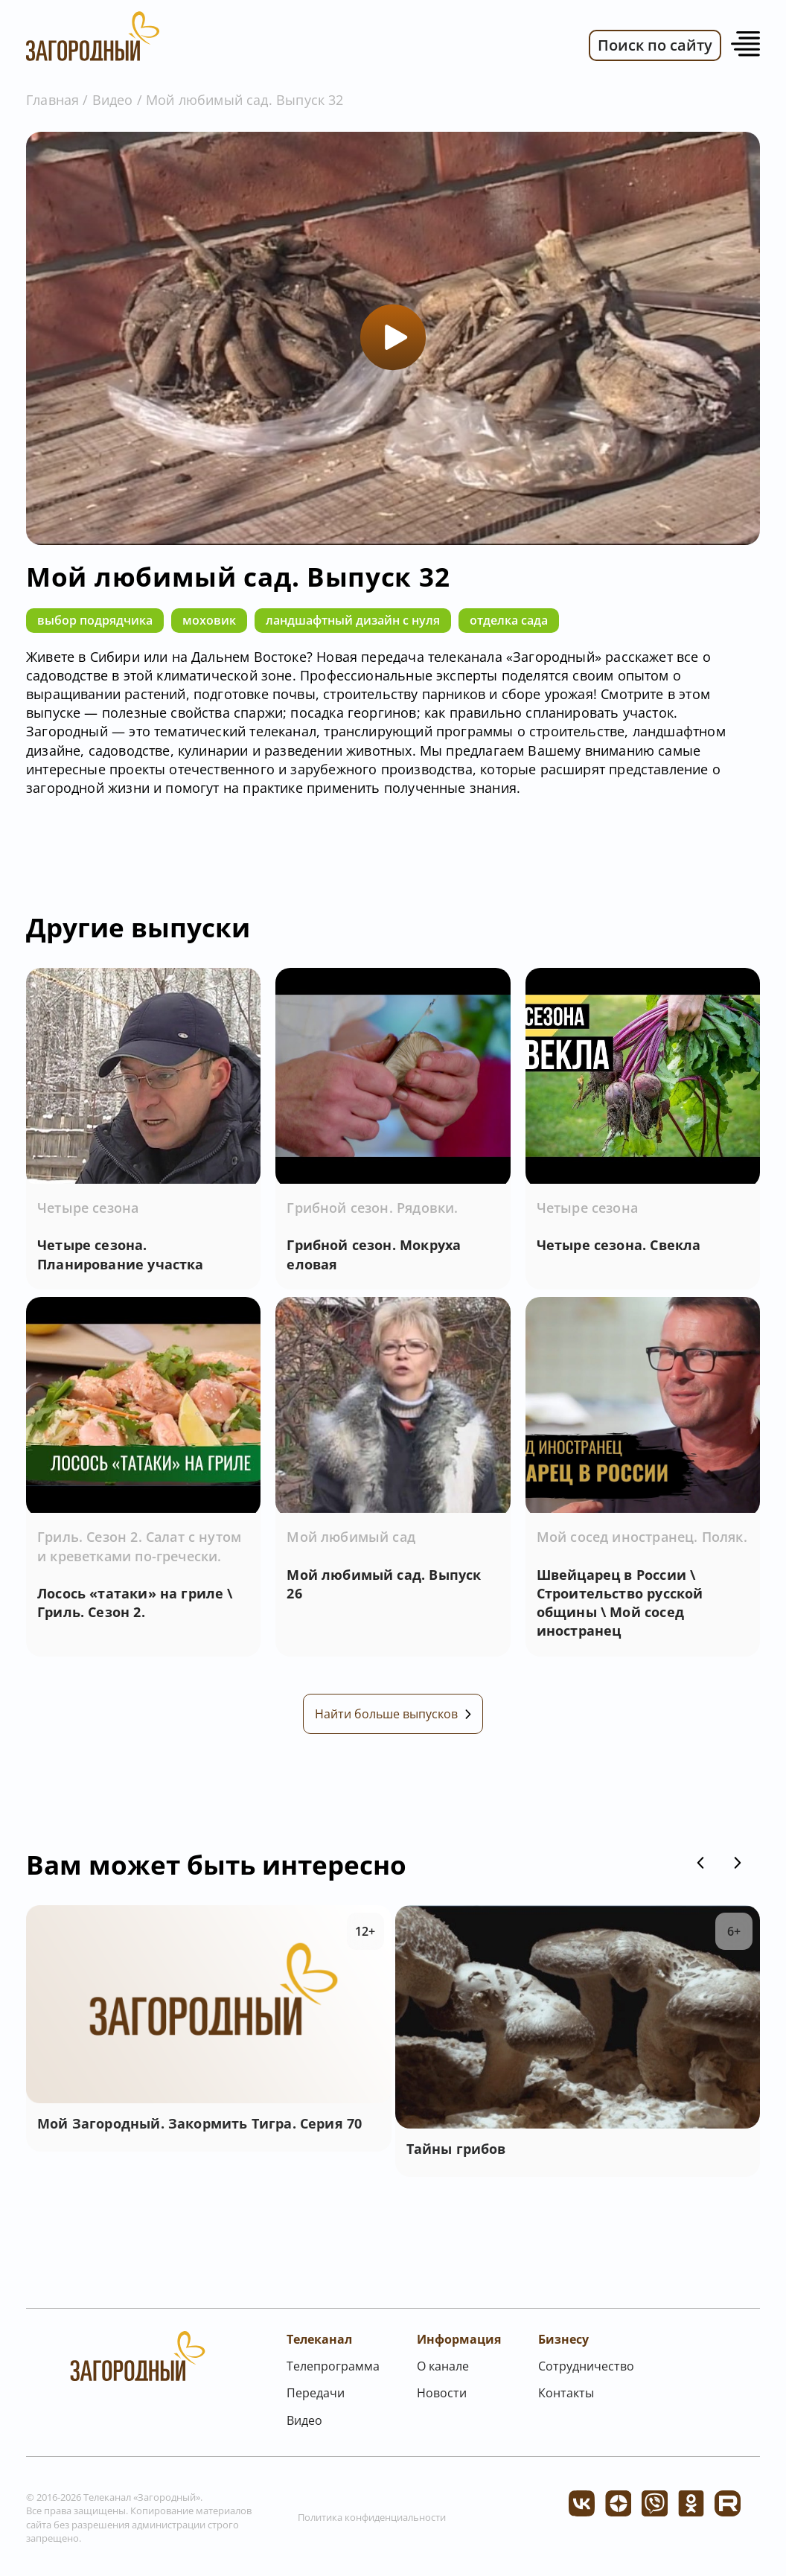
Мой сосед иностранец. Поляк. (642, 1540)
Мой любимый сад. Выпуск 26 (384, 1586)
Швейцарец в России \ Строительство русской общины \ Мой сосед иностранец (620, 1605)
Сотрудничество (586, 2371)
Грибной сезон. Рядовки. (372, 1208)
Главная (52, 100)
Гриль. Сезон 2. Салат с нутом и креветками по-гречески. (139, 1549)
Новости (442, 2398)
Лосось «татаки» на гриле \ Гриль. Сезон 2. (135, 1605)
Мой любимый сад (351, 1540)
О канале (443, 2371)
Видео (112, 100)
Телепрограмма (333, 2371)
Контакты (566, 2398)
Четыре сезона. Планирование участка (120, 1254)
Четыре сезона (87, 1208)
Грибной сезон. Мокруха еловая (374, 1254)
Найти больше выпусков (393, 1719)
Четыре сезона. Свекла (619, 1245)
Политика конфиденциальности (372, 2522)
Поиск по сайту (655, 45)
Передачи (316, 2398)
